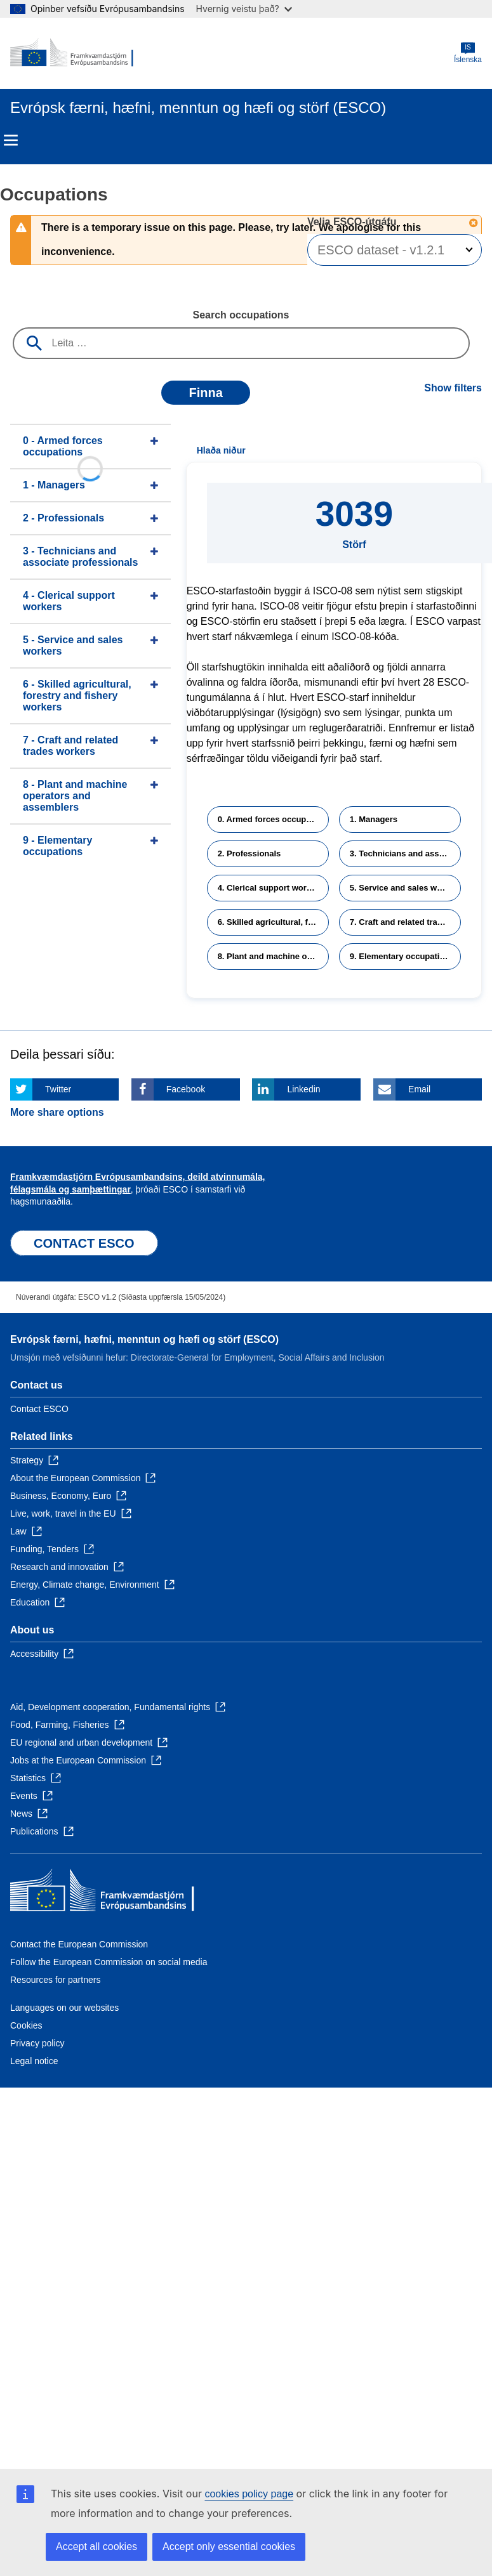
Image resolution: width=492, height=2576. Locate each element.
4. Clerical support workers (271, 887)
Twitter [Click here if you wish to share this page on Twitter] (58, 1089)
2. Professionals (249, 853)
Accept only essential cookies (229, 2546)
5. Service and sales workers (405, 887)
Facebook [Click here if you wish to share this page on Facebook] (185, 1089)
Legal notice (34, 2061)
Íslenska (468, 53)
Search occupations (240, 315)
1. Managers (373, 819)
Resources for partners (55, 1980)
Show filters (453, 387)
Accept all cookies (96, 2546)
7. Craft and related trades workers (405, 922)
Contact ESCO (39, 1409)
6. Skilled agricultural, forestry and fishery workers (273, 922)
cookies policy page (248, 2493)
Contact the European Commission (79, 1944)
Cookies (26, 2025)
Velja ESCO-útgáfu (353, 221)
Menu (11, 140)
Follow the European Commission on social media (108, 1962)
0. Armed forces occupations (273, 819)
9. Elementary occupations (402, 956)
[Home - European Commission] (71, 53)
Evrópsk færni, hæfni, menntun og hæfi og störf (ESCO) (144, 1339)
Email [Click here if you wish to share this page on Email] (419, 1089)
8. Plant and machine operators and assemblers (273, 956)
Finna (205, 393)
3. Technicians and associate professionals (405, 853)
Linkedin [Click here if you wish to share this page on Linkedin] (303, 1089)
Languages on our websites (64, 2008)
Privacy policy (37, 2043)
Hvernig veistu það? (244, 8)
